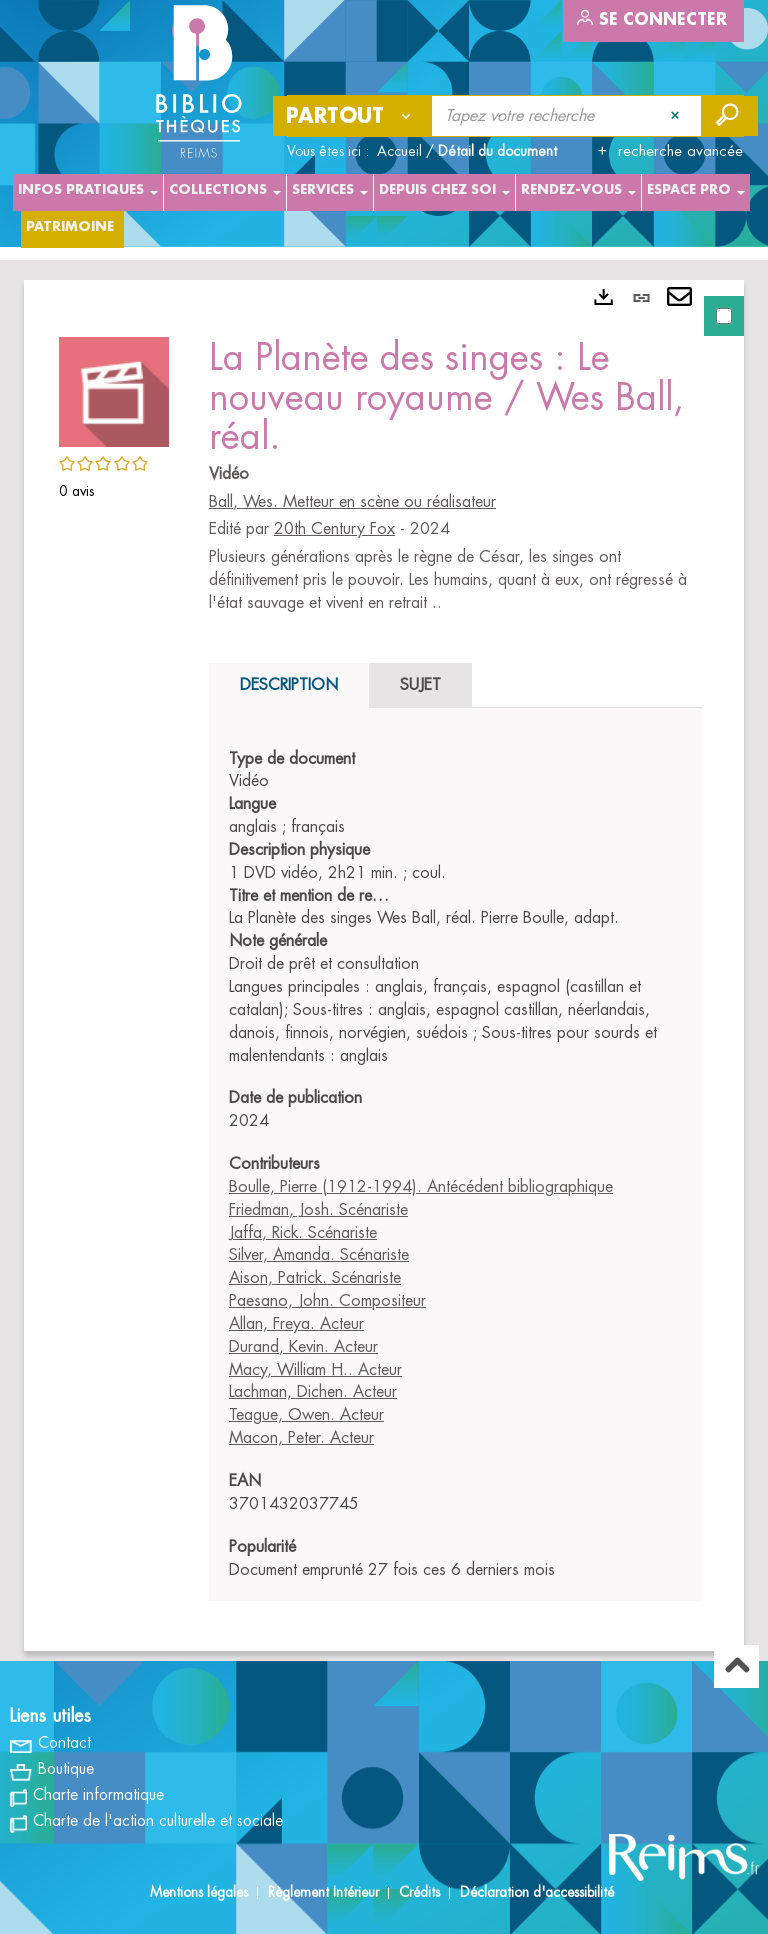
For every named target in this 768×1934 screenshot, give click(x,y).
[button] (114, 389)
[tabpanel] (384, 965)
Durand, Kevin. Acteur (303, 1347)
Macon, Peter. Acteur (301, 1438)
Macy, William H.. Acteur (315, 1370)
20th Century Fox (334, 529)
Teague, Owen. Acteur (306, 1415)
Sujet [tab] (420, 685)
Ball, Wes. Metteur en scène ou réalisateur (352, 502)
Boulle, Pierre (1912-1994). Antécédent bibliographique (421, 1187)
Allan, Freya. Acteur (296, 1324)
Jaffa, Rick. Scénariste (303, 1233)
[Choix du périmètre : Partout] (353, 116)
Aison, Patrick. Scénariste (315, 1278)
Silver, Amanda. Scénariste (319, 1255)
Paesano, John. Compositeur (327, 1301)
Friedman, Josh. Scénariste (318, 1210)
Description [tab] (289, 685)
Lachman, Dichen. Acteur (313, 1392)
